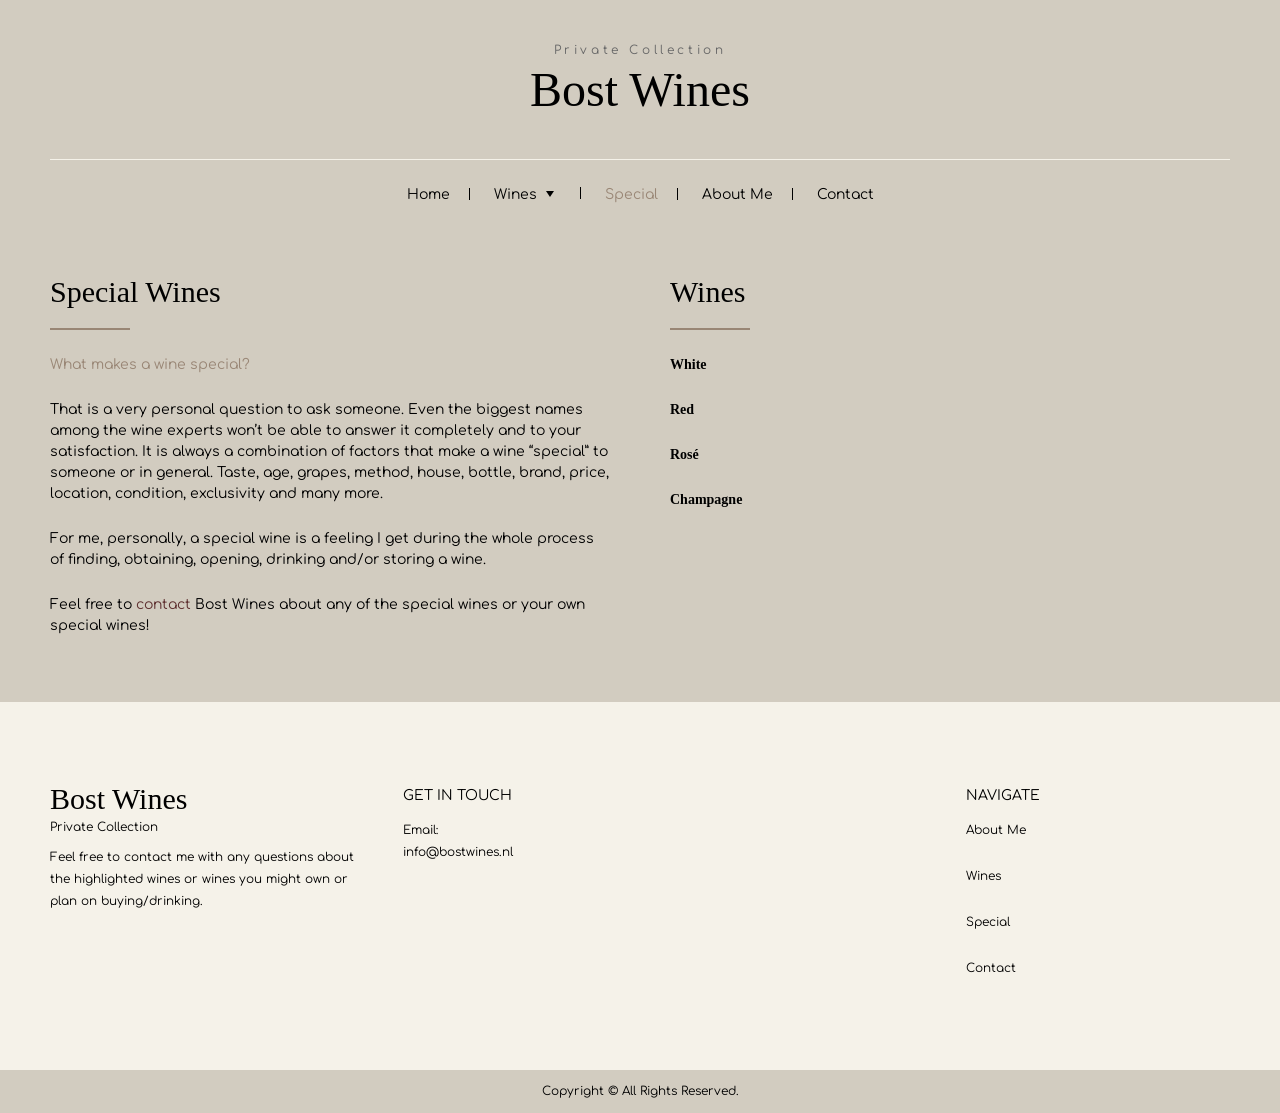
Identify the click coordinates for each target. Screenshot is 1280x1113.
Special (631, 194)
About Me (737, 194)
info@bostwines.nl (458, 852)
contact (163, 604)
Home (428, 194)
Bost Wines (640, 89)
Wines (515, 194)
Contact (845, 194)
